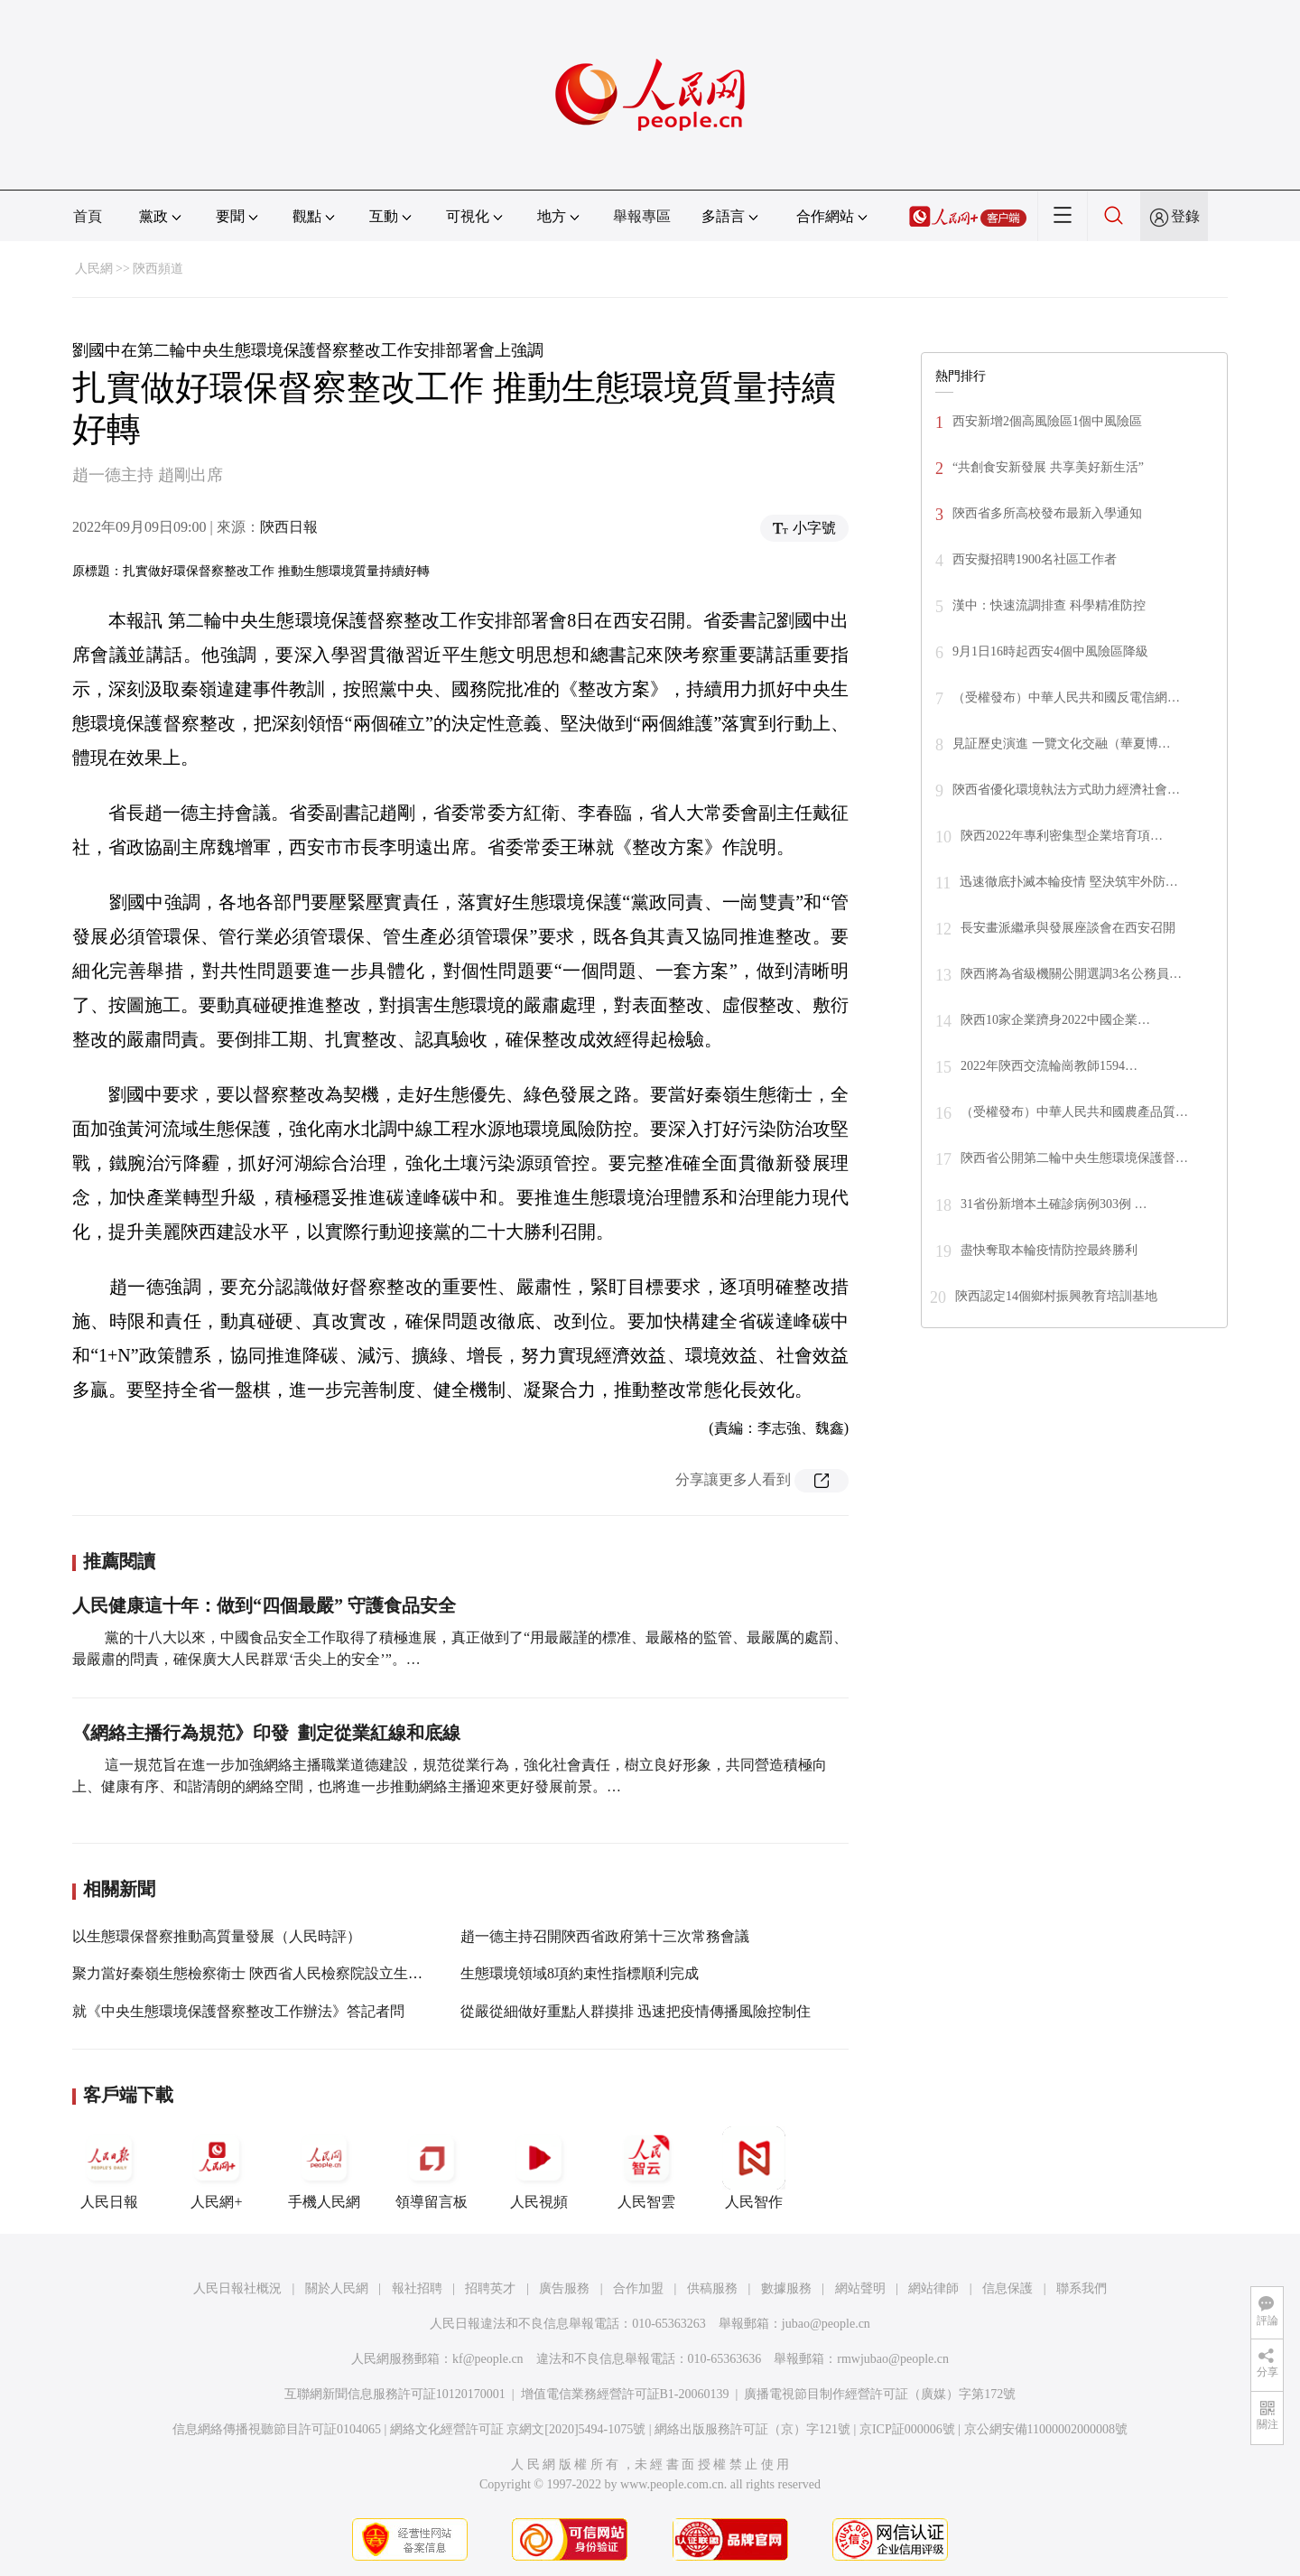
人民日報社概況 (237, 2288)
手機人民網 (324, 2167)
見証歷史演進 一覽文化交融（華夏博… (1061, 743)
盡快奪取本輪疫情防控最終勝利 (1049, 1250)
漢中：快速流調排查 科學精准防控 (1049, 605)
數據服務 (786, 2288)
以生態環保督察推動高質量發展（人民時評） (216, 1936)
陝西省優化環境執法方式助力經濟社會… (1066, 789)
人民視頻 (539, 2167)
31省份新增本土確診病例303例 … (1054, 1204)
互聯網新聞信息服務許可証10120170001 (395, 2394)
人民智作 (753, 2167)
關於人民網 (336, 2288)
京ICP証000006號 (907, 2429)
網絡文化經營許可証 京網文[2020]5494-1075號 (518, 2429)
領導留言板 (431, 2167)
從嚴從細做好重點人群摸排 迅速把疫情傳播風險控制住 (635, 2011)
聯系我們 (1081, 2288)
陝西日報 (289, 527)
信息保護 (1007, 2288)
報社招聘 (417, 2288)
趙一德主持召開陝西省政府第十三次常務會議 (604, 1936)
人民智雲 (646, 2167)
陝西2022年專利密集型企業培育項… (1062, 835)
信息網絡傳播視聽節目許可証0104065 (276, 2429)
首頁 (87, 216)
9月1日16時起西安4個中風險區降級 (1050, 651)
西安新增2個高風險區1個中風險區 (1047, 421)
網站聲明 (860, 2288)
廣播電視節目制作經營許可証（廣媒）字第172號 (880, 2394)
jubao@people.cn (826, 2323)
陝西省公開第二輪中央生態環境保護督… (1074, 1158)
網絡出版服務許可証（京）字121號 (752, 2429)
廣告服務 (564, 2288)
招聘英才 (490, 2288)
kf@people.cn (488, 2359)
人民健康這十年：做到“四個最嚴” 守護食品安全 (264, 1605)
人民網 (94, 268)
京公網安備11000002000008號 (1046, 2429)
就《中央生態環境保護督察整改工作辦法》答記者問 (238, 2011)
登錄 (1185, 216)
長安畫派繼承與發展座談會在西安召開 (1068, 928)
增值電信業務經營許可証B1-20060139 (625, 2394)
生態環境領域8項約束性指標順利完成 (579, 1973)
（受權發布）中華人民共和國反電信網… (1066, 697)
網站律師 (933, 2288)
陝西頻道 (158, 268)
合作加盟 (638, 2288)
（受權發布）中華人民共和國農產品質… (1074, 1112)
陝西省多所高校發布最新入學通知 (1047, 513)
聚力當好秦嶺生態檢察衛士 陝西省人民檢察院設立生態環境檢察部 (283, 1973)
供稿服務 (712, 2288)
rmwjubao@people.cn (893, 2359)
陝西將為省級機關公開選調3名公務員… (1071, 974)
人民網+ (216, 2167)
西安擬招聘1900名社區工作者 (1034, 559)
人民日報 (109, 2167)
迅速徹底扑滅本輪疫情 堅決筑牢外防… (1069, 881)
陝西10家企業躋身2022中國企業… (1055, 1020)
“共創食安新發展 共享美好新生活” (1048, 467)
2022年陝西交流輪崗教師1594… (1049, 1066)
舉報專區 (642, 216)
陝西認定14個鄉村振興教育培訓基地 (1056, 1296)
